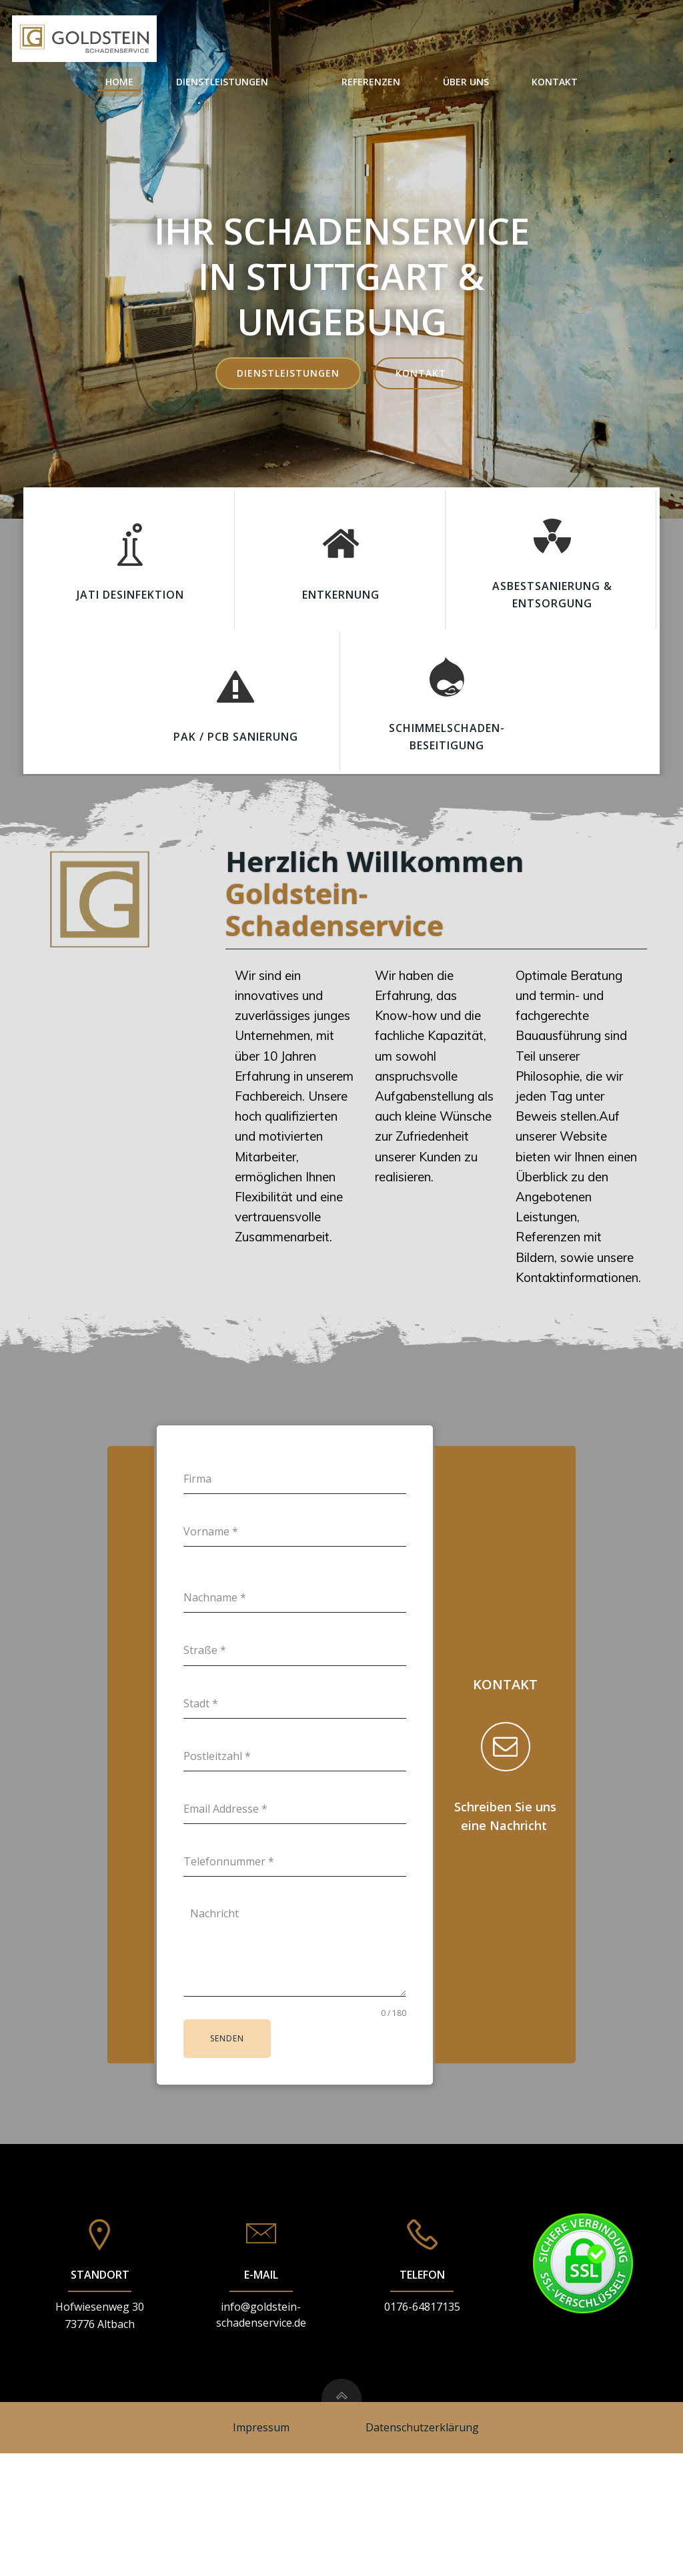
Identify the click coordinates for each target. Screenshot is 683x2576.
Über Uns (550, 39)
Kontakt (639, 39)
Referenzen (455, 39)
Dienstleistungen (321, 39)
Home (203, 39)
